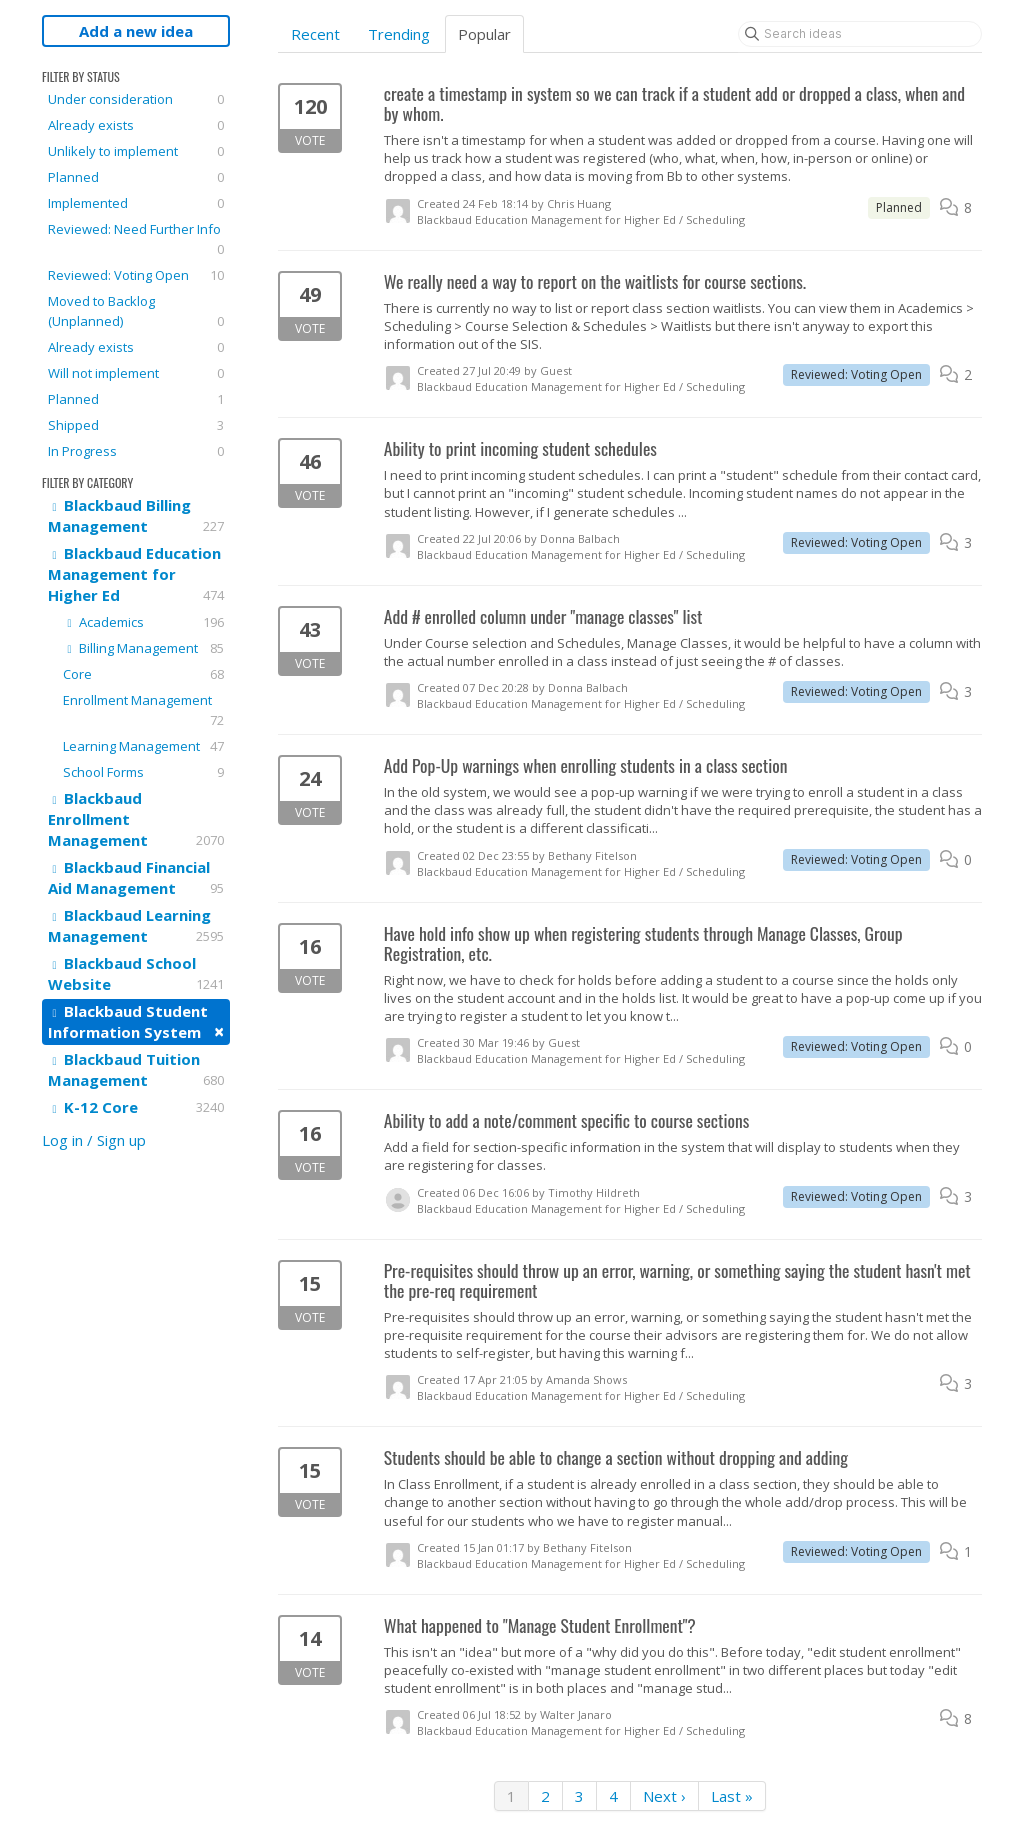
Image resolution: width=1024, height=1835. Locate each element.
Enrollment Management (143, 710)
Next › (664, 1796)
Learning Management (143, 746)
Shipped (136, 425)
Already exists (136, 125)
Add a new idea (136, 31)
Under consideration (136, 99)
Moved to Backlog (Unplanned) (136, 311)
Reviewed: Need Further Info (136, 239)
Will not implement (136, 373)
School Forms (143, 772)
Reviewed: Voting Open (136, 275)
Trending (399, 34)
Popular (484, 34)
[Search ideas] (860, 34)
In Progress (136, 451)
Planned (136, 177)
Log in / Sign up (94, 1140)
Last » (732, 1796)
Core (143, 674)
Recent (315, 34)
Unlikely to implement (136, 151)
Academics (143, 622)
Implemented (136, 203)
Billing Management (143, 648)
